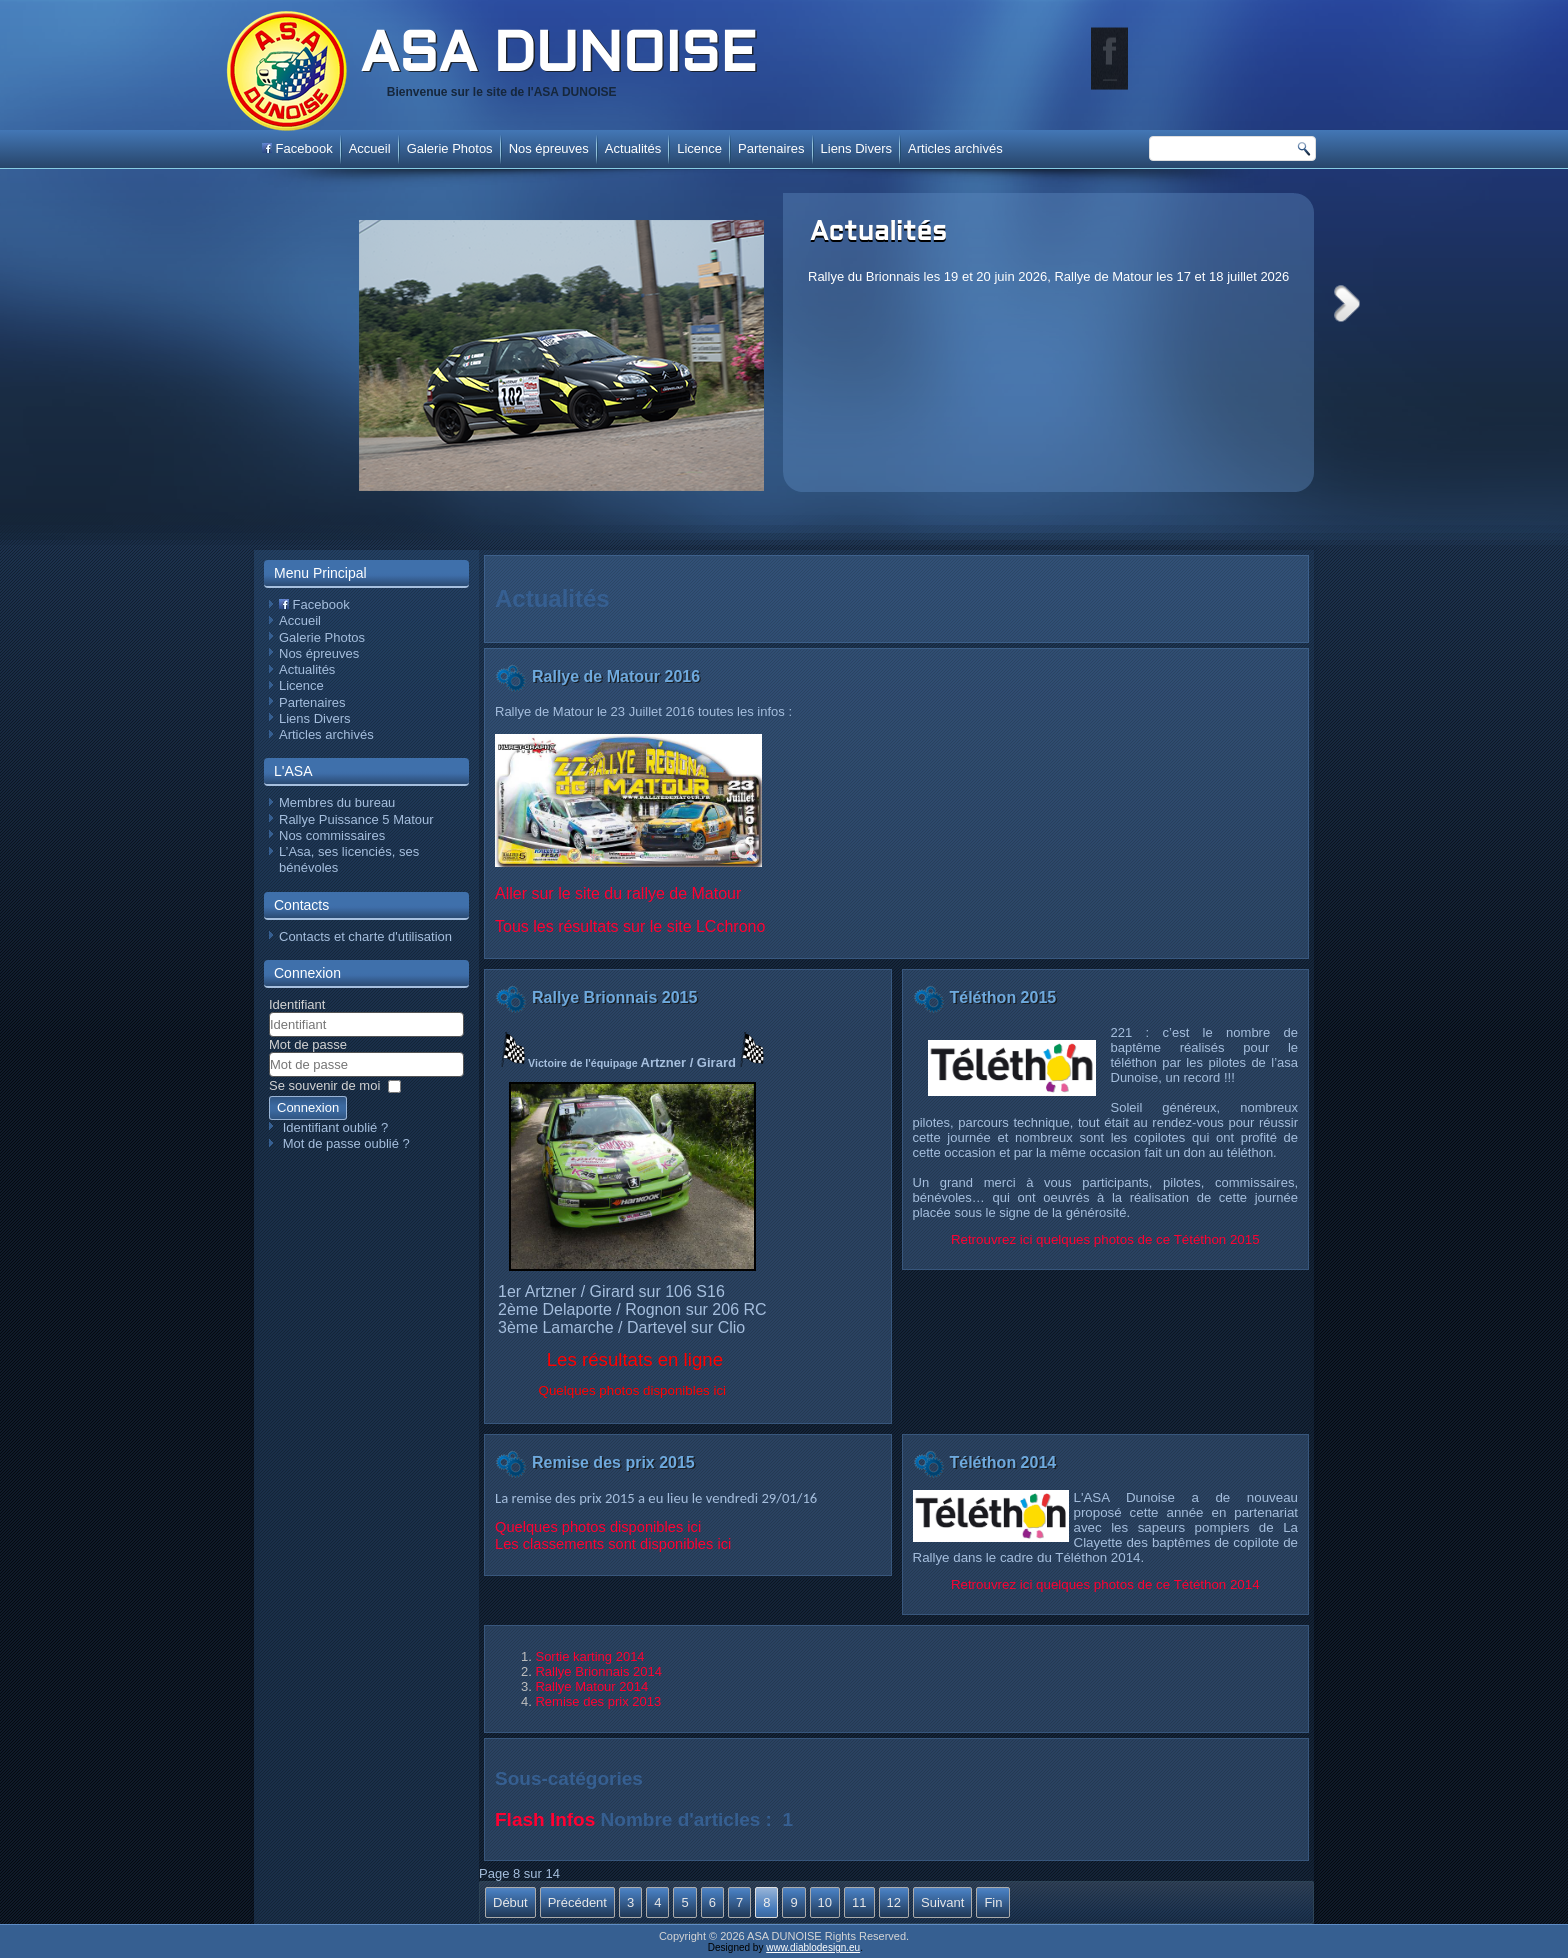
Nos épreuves (549, 148)
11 (859, 1902)
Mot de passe (308, 1044)
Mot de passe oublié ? (346, 1143)
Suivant (942, 1902)
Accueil (370, 148)
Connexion (308, 1107)
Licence (699, 148)
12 (894, 1902)
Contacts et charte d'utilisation (365, 936)
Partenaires (771, 148)
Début (510, 1902)
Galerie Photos (450, 148)
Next (1347, 303)
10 (825, 1902)
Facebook (297, 148)
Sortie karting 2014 (589, 1656)
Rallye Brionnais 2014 (598, 1671)
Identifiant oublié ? (336, 1127)
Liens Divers (857, 148)
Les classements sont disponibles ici (613, 1544)
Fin (993, 1902)
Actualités (878, 233)
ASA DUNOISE (558, 57)
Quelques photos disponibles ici (598, 1527)
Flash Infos (545, 1819)
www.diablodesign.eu (813, 1947)
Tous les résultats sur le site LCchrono (630, 926)
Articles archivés (955, 148)
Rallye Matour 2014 (591, 1686)
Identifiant (297, 1004)
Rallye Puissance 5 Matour (356, 819)
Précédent (577, 1902)
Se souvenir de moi (324, 1085)
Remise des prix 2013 (598, 1701)
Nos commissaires (332, 835)
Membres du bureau (337, 802)
